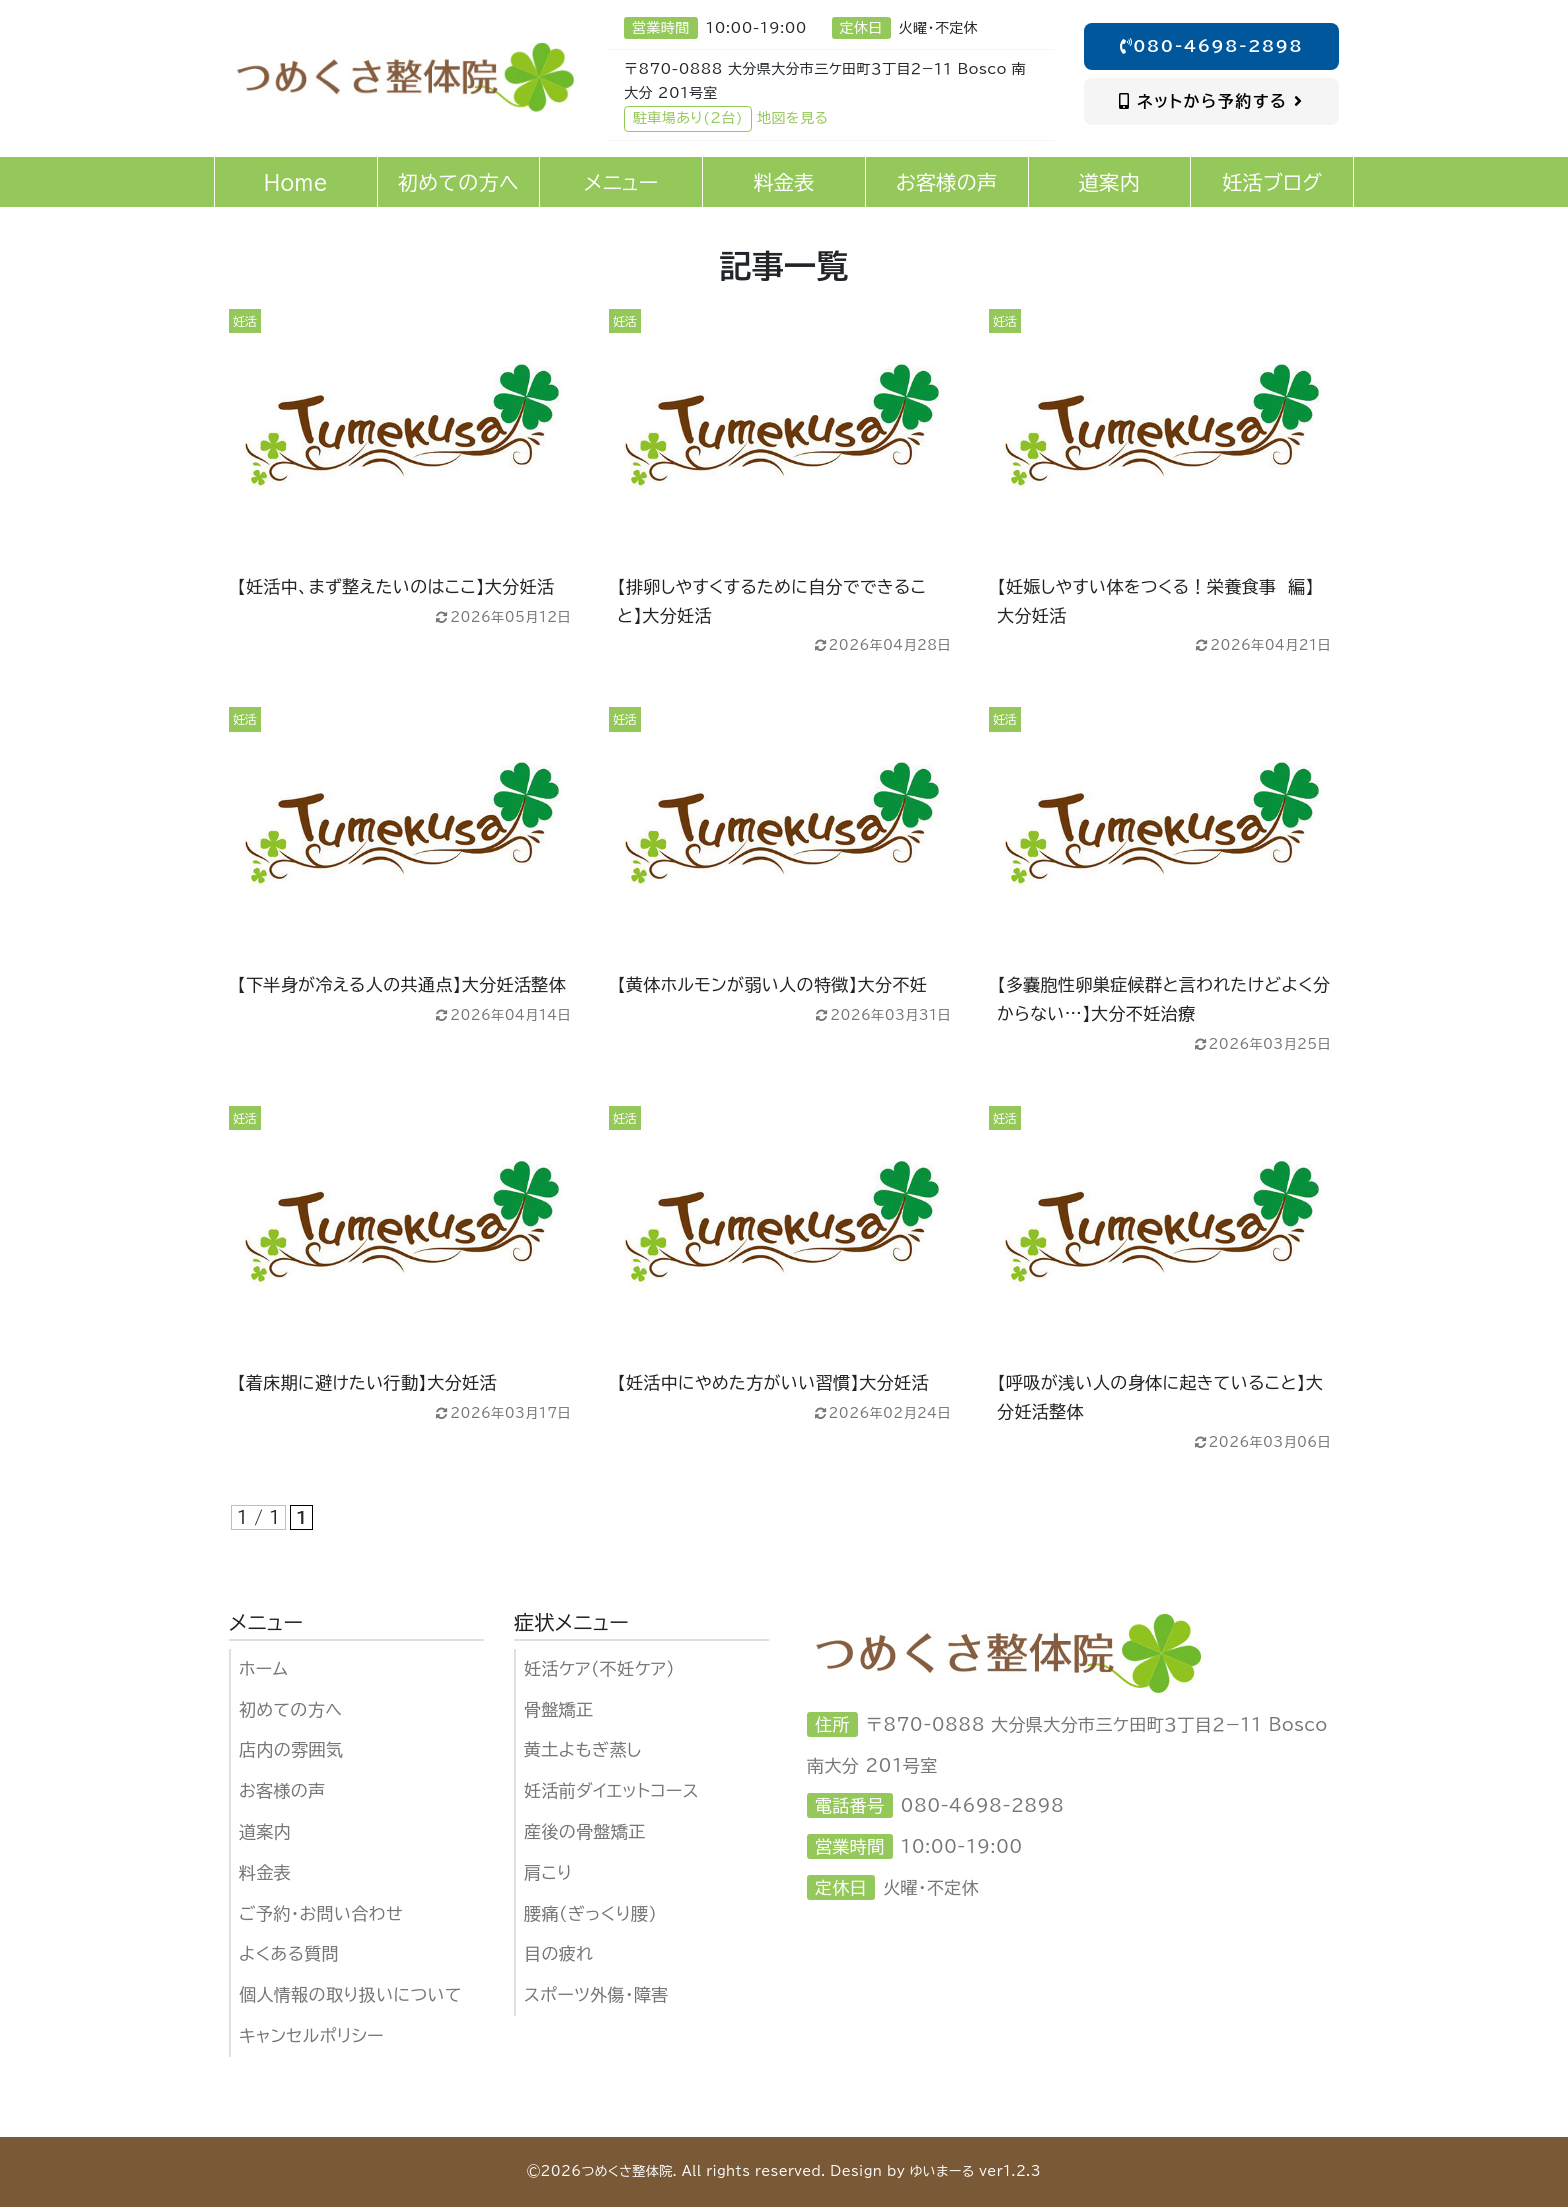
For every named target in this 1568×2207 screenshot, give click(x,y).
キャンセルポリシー (311, 2035)
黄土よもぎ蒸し (583, 1749)
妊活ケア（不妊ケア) (599, 1668)
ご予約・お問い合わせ (321, 1913)
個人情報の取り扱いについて (350, 1994)
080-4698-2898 (1212, 46)
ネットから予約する (1211, 101)
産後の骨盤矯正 (585, 1831)
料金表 (265, 1872)
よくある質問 (289, 1953)
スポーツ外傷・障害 (596, 1994)
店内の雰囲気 (291, 1749)
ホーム (263, 1668)
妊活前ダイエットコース (611, 1790)
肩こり (548, 1872)
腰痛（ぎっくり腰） (590, 1913)
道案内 (265, 1831)
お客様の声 (282, 1790)
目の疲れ (558, 1953)
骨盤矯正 (559, 1709)
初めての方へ (290, 1709)
